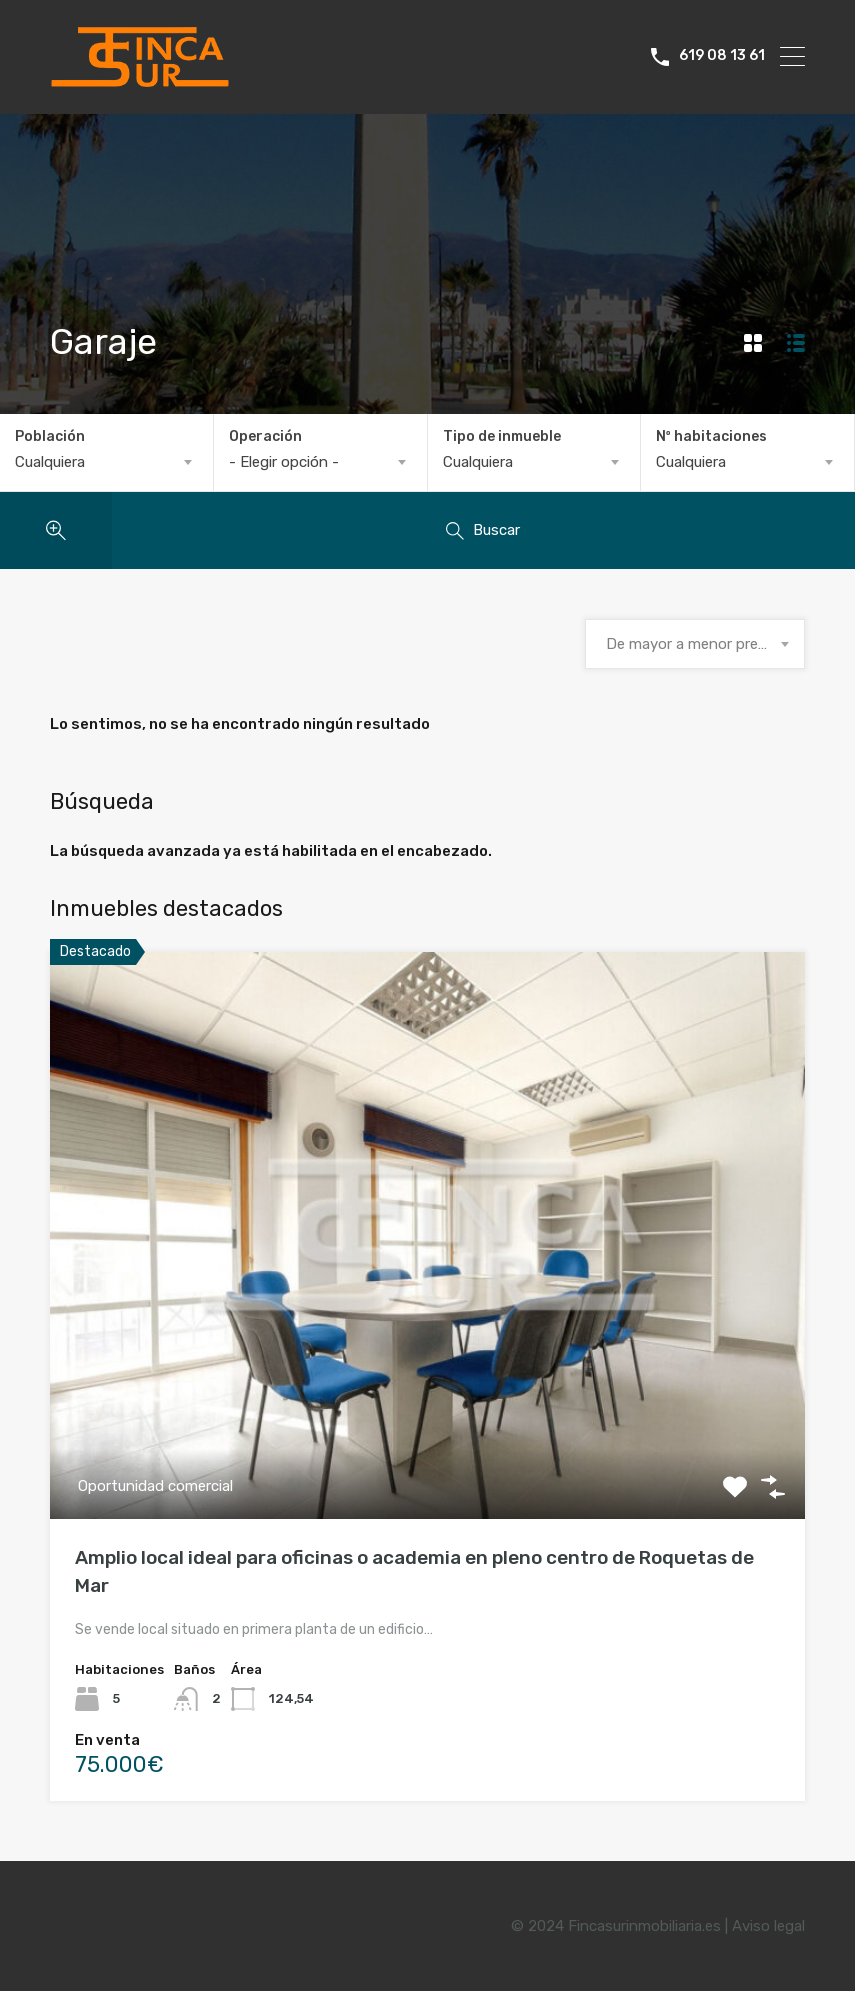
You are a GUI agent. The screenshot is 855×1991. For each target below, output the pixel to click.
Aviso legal (768, 1926)
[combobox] (106, 462)
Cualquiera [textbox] (50, 462)
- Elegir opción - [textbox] (284, 462)
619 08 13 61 (722, 56)
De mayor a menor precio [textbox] (692, 644)
